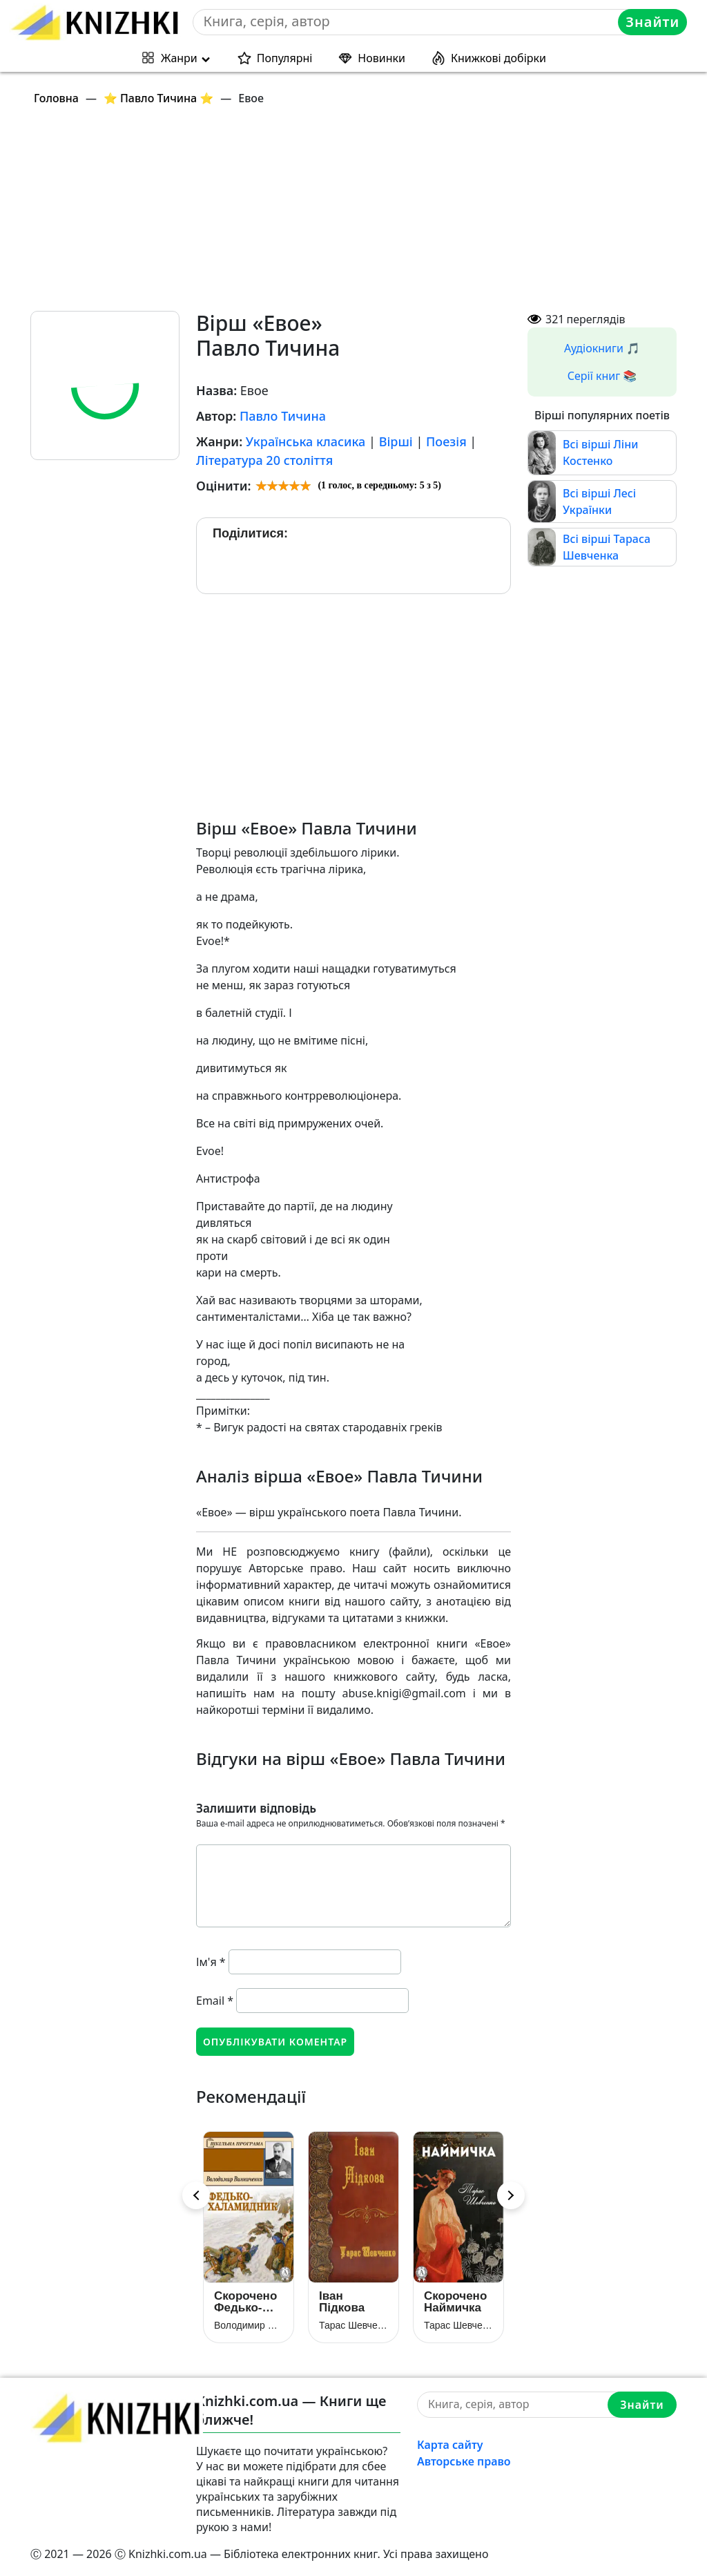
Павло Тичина (283, 416)
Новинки (381, 58)
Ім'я (211, 1961)
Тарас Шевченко (353, 2325)
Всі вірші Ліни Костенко (600, 452)
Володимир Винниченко (248, 2325)
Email (214, 2000)
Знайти (652, 21)
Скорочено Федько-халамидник (248, 2301)
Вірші (396, 441)
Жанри (179, 58)
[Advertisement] (361, 214)
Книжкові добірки (498, 58)
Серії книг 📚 (602, 375)
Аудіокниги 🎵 (602, 348)
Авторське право (464, 2461)
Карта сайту (450, 2444)
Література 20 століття (264, 460)
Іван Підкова (342, 2301)
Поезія (446, 441)
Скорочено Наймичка (455, 2301)
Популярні (285, 58)
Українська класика (306, 441)
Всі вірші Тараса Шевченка (606, 547)
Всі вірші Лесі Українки (599, 501)
